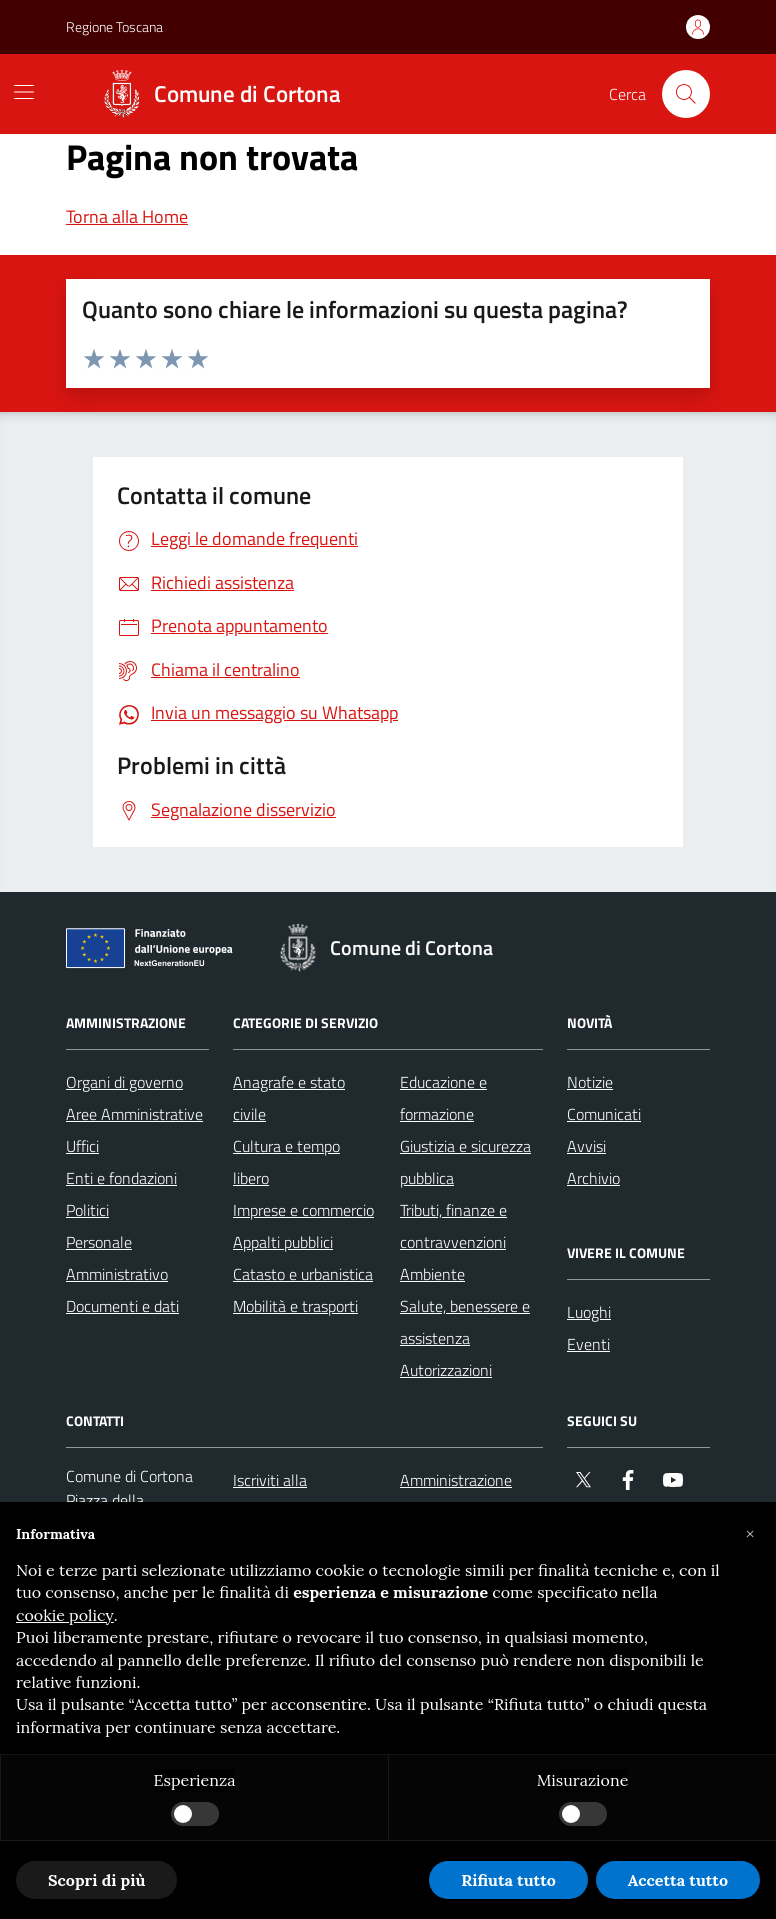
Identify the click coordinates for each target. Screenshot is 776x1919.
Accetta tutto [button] (678, 1880)
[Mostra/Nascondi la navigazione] (24, 92)
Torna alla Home (127, 216)
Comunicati (604, 1114)
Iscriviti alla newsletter (270, 1496)
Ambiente (432, 1274)
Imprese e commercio (303, 1210)
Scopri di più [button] (96, 1880)
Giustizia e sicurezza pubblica (465, 1162)
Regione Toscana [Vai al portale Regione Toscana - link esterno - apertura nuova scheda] (114, 26)
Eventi (588, 1344)
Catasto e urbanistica (303, 1274)
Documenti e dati (122, 1306)
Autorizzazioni (446, 1370)
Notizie (590, 1082)
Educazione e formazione (443, 1098)
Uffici (82, 1146)
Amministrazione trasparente (456, 1496)
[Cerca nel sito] (686, 94)
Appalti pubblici (283, 1242)
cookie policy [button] (65, 1615)
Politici (87, 1210)
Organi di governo (124, 1082)
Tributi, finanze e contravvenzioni (453, 1226)
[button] (750, 1534)
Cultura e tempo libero (286, 1162)
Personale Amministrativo (117, 1258)
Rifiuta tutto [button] (508, 1880)
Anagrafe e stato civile (289, 1098)
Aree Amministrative (134, 1114)
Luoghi (589, 1312)
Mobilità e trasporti (295, 1306)
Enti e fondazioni (121, 1178)
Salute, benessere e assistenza (465, 1322)
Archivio (593, 1178)
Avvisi (586, 1146)
